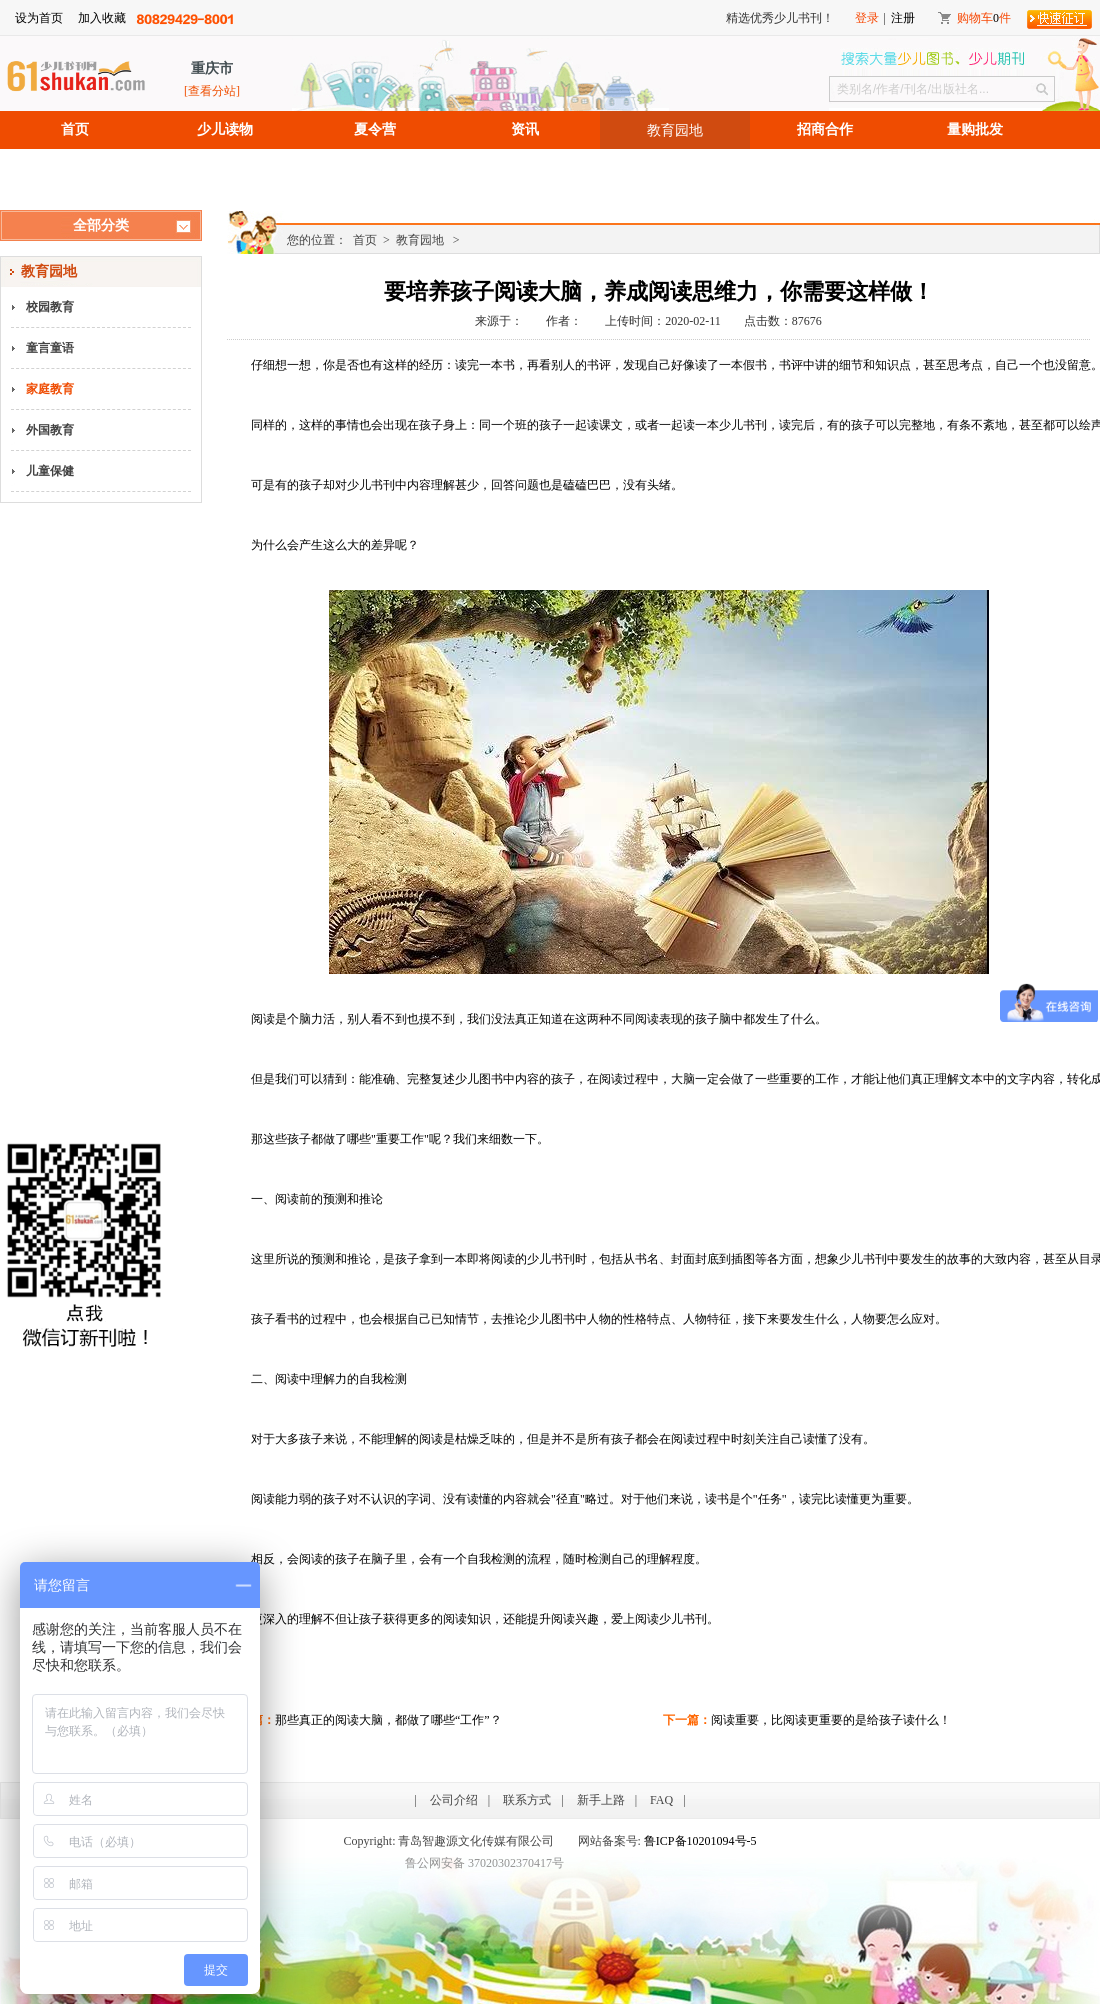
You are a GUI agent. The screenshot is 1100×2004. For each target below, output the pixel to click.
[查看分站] (212, 91)
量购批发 (975, 129)
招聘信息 (75, 167)
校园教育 (50, 307)
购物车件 (984, 18)
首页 (75, 129)
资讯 (525, 129)
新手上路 (601, 1800)
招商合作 (825, 129)
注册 (903, 18)
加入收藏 (102, 18)
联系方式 (527, 1800)
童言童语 (50, 348)
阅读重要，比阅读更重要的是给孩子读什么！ (831, 1720)
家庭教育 (50, 389)
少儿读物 (225, 129)
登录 (867, 18)
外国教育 (50, 430)
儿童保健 (50, 471)
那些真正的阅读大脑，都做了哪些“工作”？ (388, 1720)
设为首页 (39, 18)
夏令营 (375, 129)
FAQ (661, 1800)
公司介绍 (454, 1800)
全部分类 (101, 225)
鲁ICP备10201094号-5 (700, 1841)
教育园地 (675, 130)
